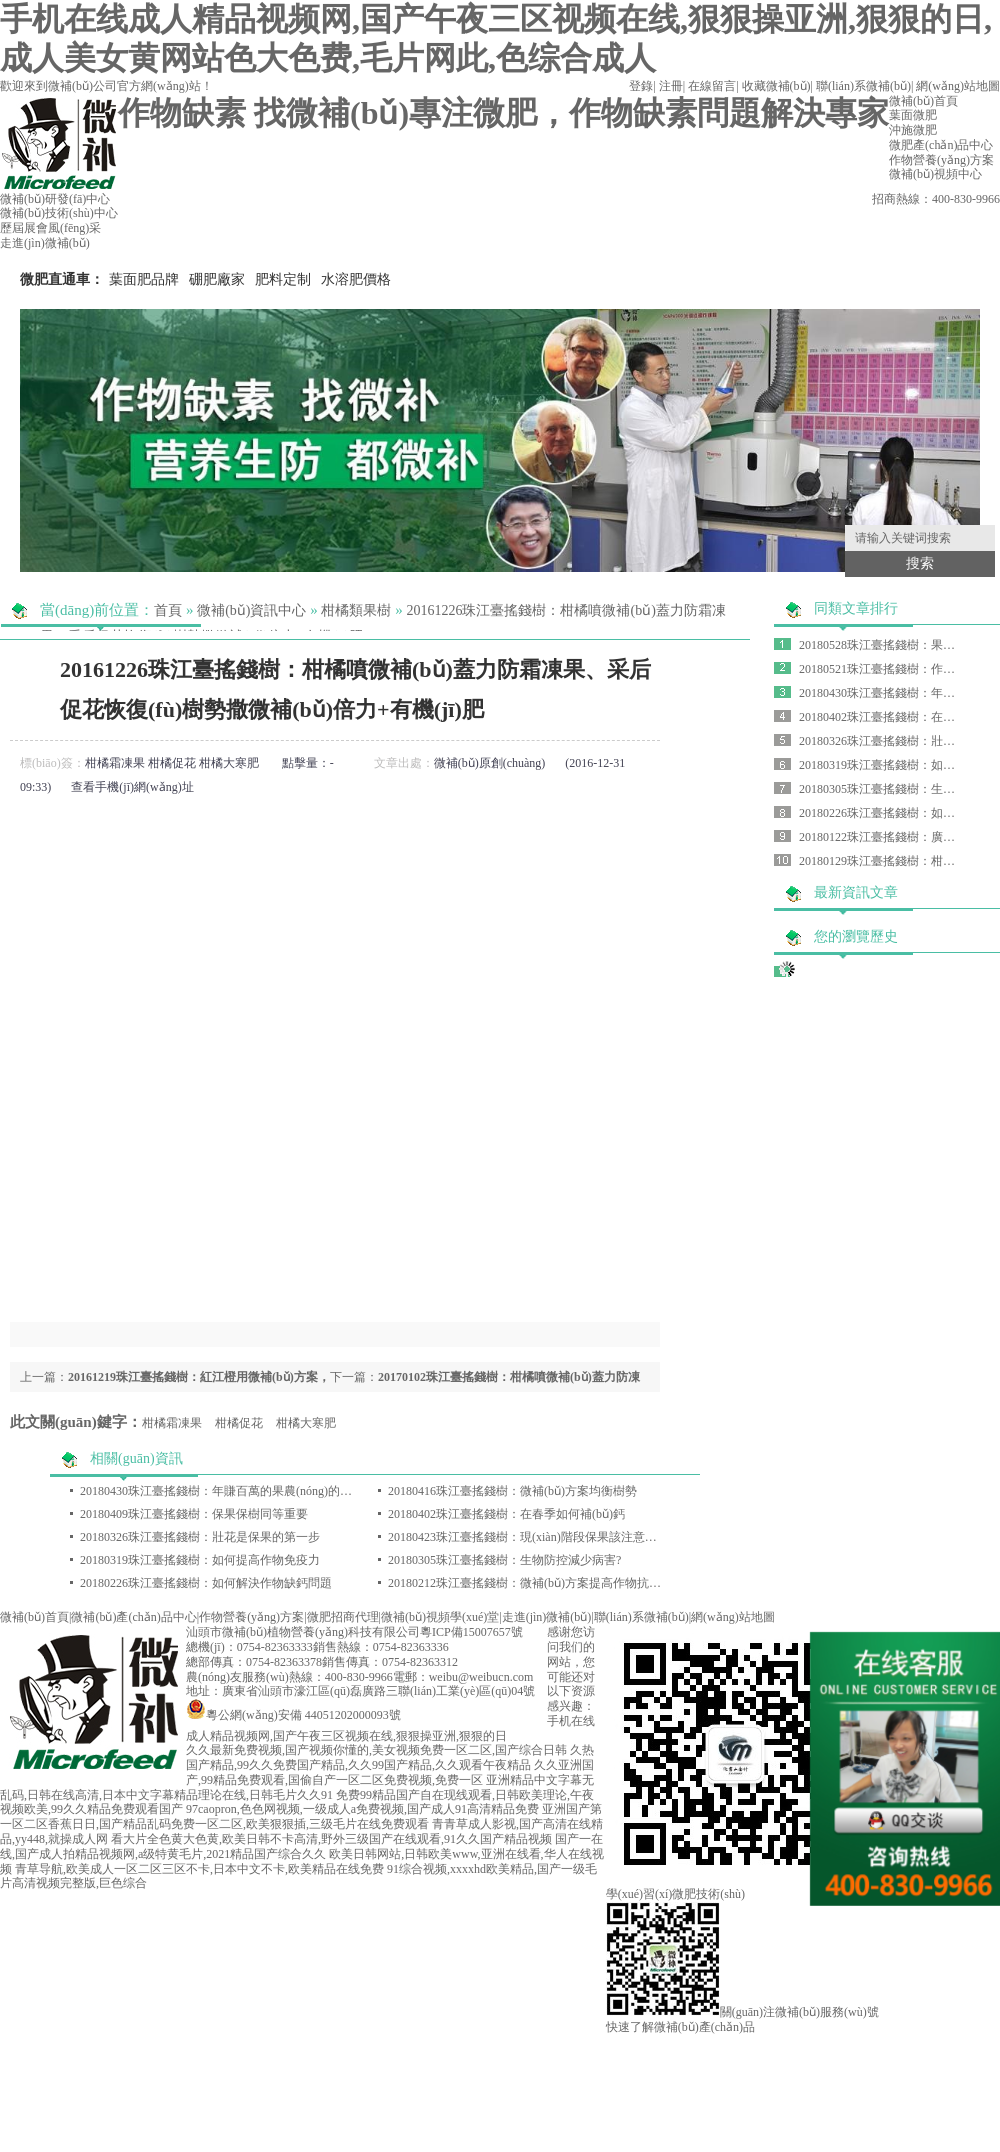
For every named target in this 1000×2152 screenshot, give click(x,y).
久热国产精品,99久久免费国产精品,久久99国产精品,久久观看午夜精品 (390, 1757)
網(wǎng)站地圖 (958, 86)
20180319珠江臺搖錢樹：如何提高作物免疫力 (200, 1560)
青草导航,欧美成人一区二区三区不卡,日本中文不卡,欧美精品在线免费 (199, 1869)
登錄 (641, 86)
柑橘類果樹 (356, 610)
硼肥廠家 (217, 279)
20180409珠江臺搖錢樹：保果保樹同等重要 (194, 1514)
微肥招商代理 (343, 1617)
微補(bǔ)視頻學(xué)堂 (440, 1617)
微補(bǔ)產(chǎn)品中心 (133, 1617)
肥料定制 (283, 279)
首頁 (168, 610)
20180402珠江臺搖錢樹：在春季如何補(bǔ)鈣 (506, 1514)
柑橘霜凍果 (115, 763)
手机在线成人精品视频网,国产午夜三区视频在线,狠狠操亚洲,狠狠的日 (390, 1728)
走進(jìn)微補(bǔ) (547, 1617)
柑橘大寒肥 (229, 763)
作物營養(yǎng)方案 (251, 1617)
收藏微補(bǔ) (776, 86)
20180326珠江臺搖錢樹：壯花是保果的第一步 (200, 1537)
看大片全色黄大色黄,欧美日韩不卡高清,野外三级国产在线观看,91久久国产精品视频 (331, 1839)
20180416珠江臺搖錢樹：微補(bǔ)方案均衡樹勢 (512, 1491)
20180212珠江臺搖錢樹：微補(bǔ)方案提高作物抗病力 (530, 1583)
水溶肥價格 (356, 279)
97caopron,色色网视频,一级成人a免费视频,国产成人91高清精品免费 (362, 1809)
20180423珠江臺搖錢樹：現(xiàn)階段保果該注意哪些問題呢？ (552, 1537)
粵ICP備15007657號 (471, 1632)
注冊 (671, 86)
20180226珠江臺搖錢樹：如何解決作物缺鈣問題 (206, 1583)
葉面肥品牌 (144, 279)
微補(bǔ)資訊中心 (251, 610)
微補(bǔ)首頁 (34, 1617)
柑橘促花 (172, 763)
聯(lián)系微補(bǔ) (863, 86)
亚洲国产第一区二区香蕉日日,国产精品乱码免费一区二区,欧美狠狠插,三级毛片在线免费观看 (301, 1816)
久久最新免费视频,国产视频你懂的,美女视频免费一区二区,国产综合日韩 (376, 1750)
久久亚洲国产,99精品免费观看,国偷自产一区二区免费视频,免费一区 (390, 1772)
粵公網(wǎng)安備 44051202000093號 (293, 1715)
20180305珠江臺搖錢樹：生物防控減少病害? (504, 1560)
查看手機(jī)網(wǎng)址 (132, 787)
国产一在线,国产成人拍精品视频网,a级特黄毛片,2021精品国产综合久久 (301, 1846)
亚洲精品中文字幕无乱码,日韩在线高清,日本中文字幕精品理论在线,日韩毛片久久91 (297, 1787)
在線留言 (712, 86)
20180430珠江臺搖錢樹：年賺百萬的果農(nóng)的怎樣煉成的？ (246, 1491)
